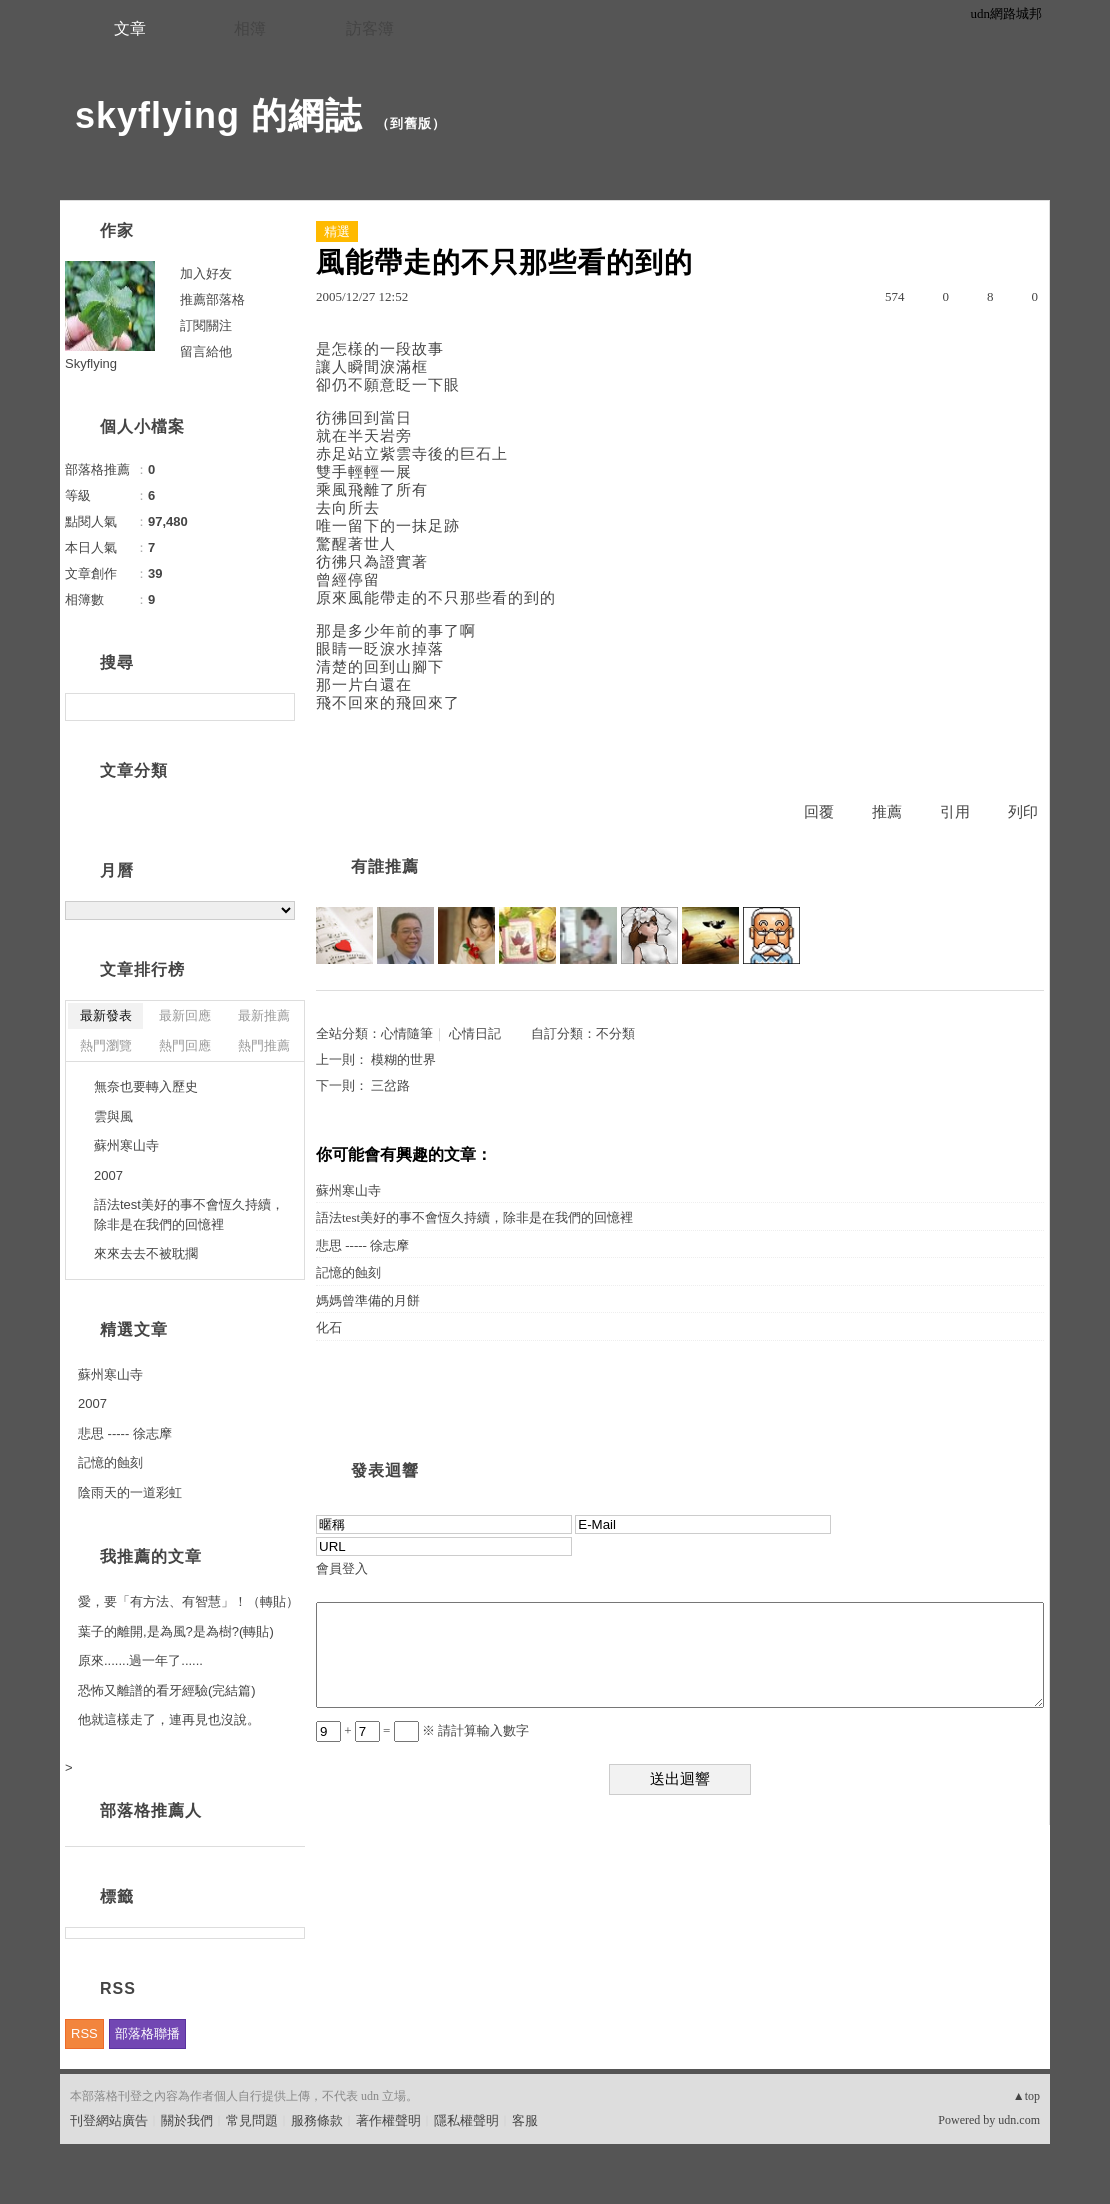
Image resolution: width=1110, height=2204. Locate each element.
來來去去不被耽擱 (146, 1253)
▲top (1026, 2096)
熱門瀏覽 (106, 1045)
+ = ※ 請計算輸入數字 (422, 1730)
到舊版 (411, 123)
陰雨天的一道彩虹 (130, 1492)
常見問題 (252, 2120)
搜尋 (277, 707)
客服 (525, 2120)
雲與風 (113, 1116)
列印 (1023, 812)
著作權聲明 (388, 2120)
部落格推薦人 (151, 1810)
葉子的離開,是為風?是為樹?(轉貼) (176, 1631)
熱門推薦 (264, 1045)
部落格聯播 (147, 2033)
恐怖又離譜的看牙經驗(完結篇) (167, 1690)
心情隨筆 (407, 1033)
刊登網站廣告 (109, 2120)
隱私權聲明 (466, 2120)
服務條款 (317, 2120)
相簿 (250, 28)
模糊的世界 (403, 1059)
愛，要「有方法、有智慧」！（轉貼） (188, 1601)
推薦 (887, 812)
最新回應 (185, 1015)
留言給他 (206, 351)
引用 (955, 812)
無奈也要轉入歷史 (146, 1086)
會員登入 (342, 1568)
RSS (84, 2033)
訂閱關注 (206, 325)
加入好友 (206, 273)
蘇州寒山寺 (348, 1190)
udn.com (1019, 2120)
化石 (329, 1327)
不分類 (615, 1033)
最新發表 (106, 1015)
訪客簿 (370, 28)
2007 (108, 1175)
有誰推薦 (385, 866)
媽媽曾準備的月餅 (368, 1300)
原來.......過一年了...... (140, 1660)
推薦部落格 (212, 299)
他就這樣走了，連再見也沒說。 (169, 1719)
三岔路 (390, 1085)
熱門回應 (185, 1045)
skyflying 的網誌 (218, 115)
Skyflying (91, 363)
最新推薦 (264, 1015)
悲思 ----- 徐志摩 (362, 1245)
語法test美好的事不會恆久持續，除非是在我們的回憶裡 (474, 1217)
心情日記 (475, 1033)
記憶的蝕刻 (348, 1272)
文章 (130, 28)
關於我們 (187, 2120)
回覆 (819, 812)
